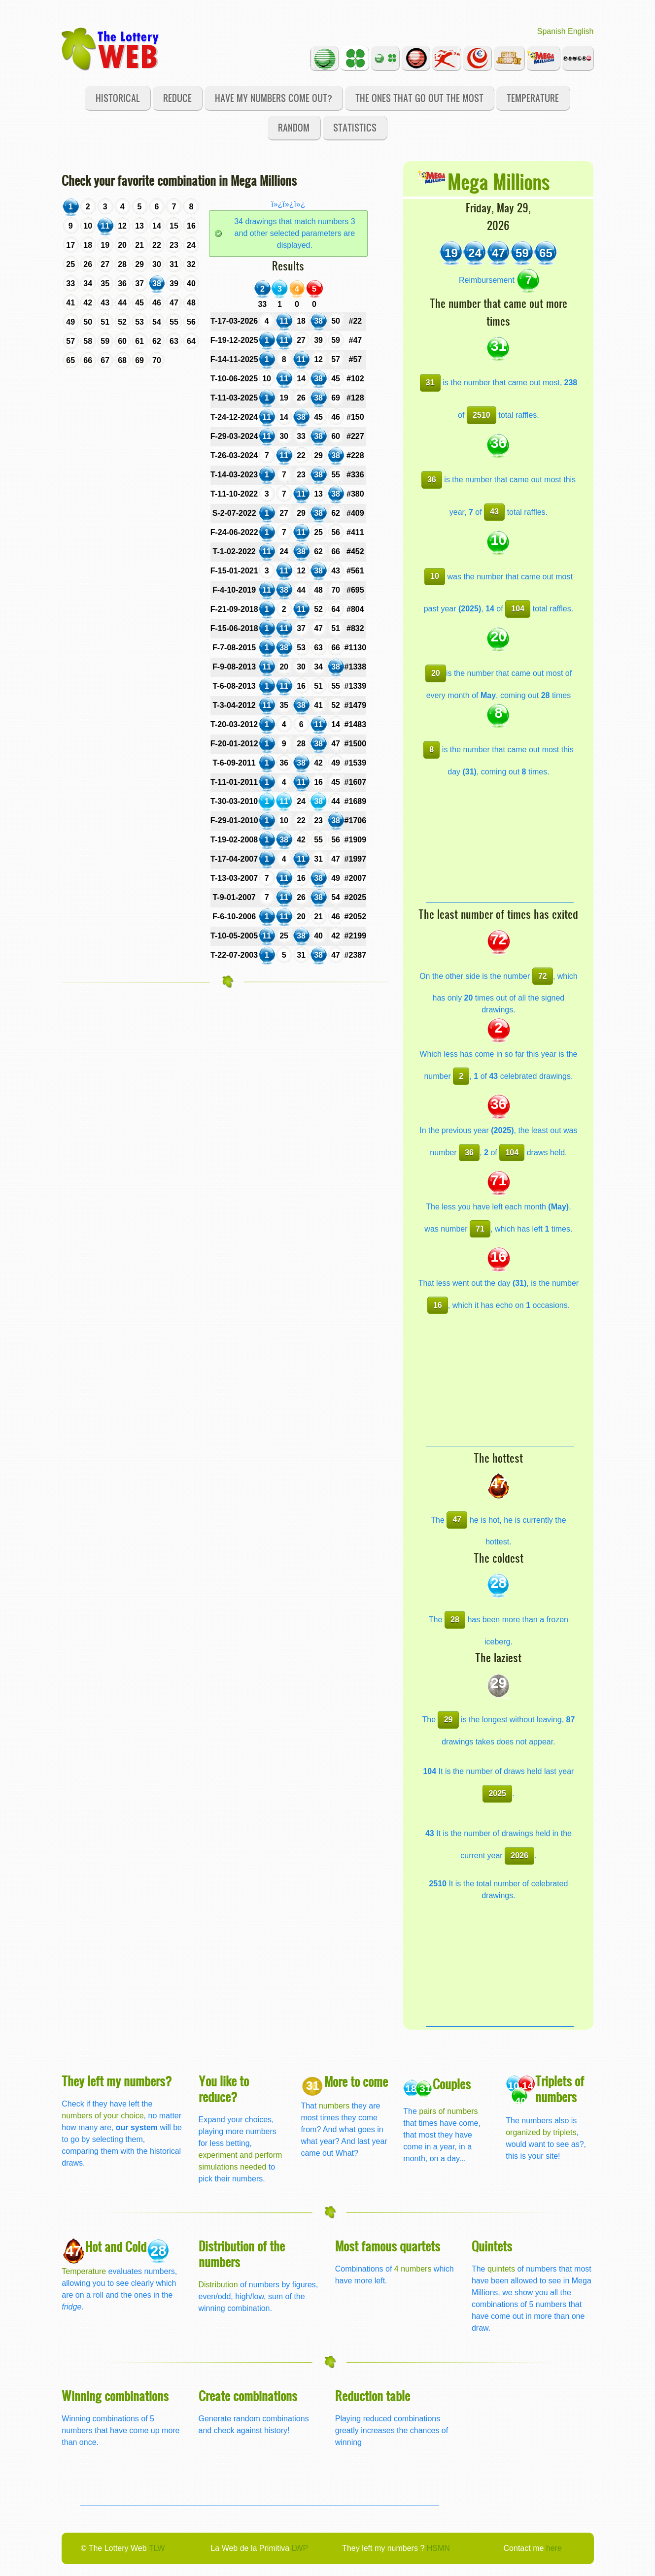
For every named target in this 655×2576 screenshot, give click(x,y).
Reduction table (372, 2395)
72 (542, 976)
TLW (157, 2548)
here (554, 2548)
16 (437, 1305)
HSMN (438, 2548)
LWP (300, 2548)
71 (480, 1229)
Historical (118, 98)
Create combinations (248, 2395)
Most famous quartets (387, 2245)
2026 (519, 1855)
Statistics (355, 127)
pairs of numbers (448, 2111)
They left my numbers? (117, 2080)
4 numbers (413, 2269)
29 (448, 1719)
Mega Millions (499, 181)
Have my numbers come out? (273, 98)
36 (431, 479)
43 (494, 511)
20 (435, 673)
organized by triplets (541, 2132)
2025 (497, 1793)
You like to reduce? (224, 2088)
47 (456, 1519)
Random (294, 127)
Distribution (218, 2284)
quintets (501, 2269)
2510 (481, 415)
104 (517, 608)
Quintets (492, 2245)
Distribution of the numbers (242, 2253)
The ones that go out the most (419, 98)
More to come (356, 2081)
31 (430, 382)
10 (434, 576)
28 (454, 1619)
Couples (452, 2083)
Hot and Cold (115, 2246)
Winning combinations (115, 2395)
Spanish (551, 31)
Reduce (177, 98)
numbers (335, 2106)
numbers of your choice (102, 2115)
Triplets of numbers (559, 2088)
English (580, 31)
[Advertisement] (500, 840)
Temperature (533, 98)
